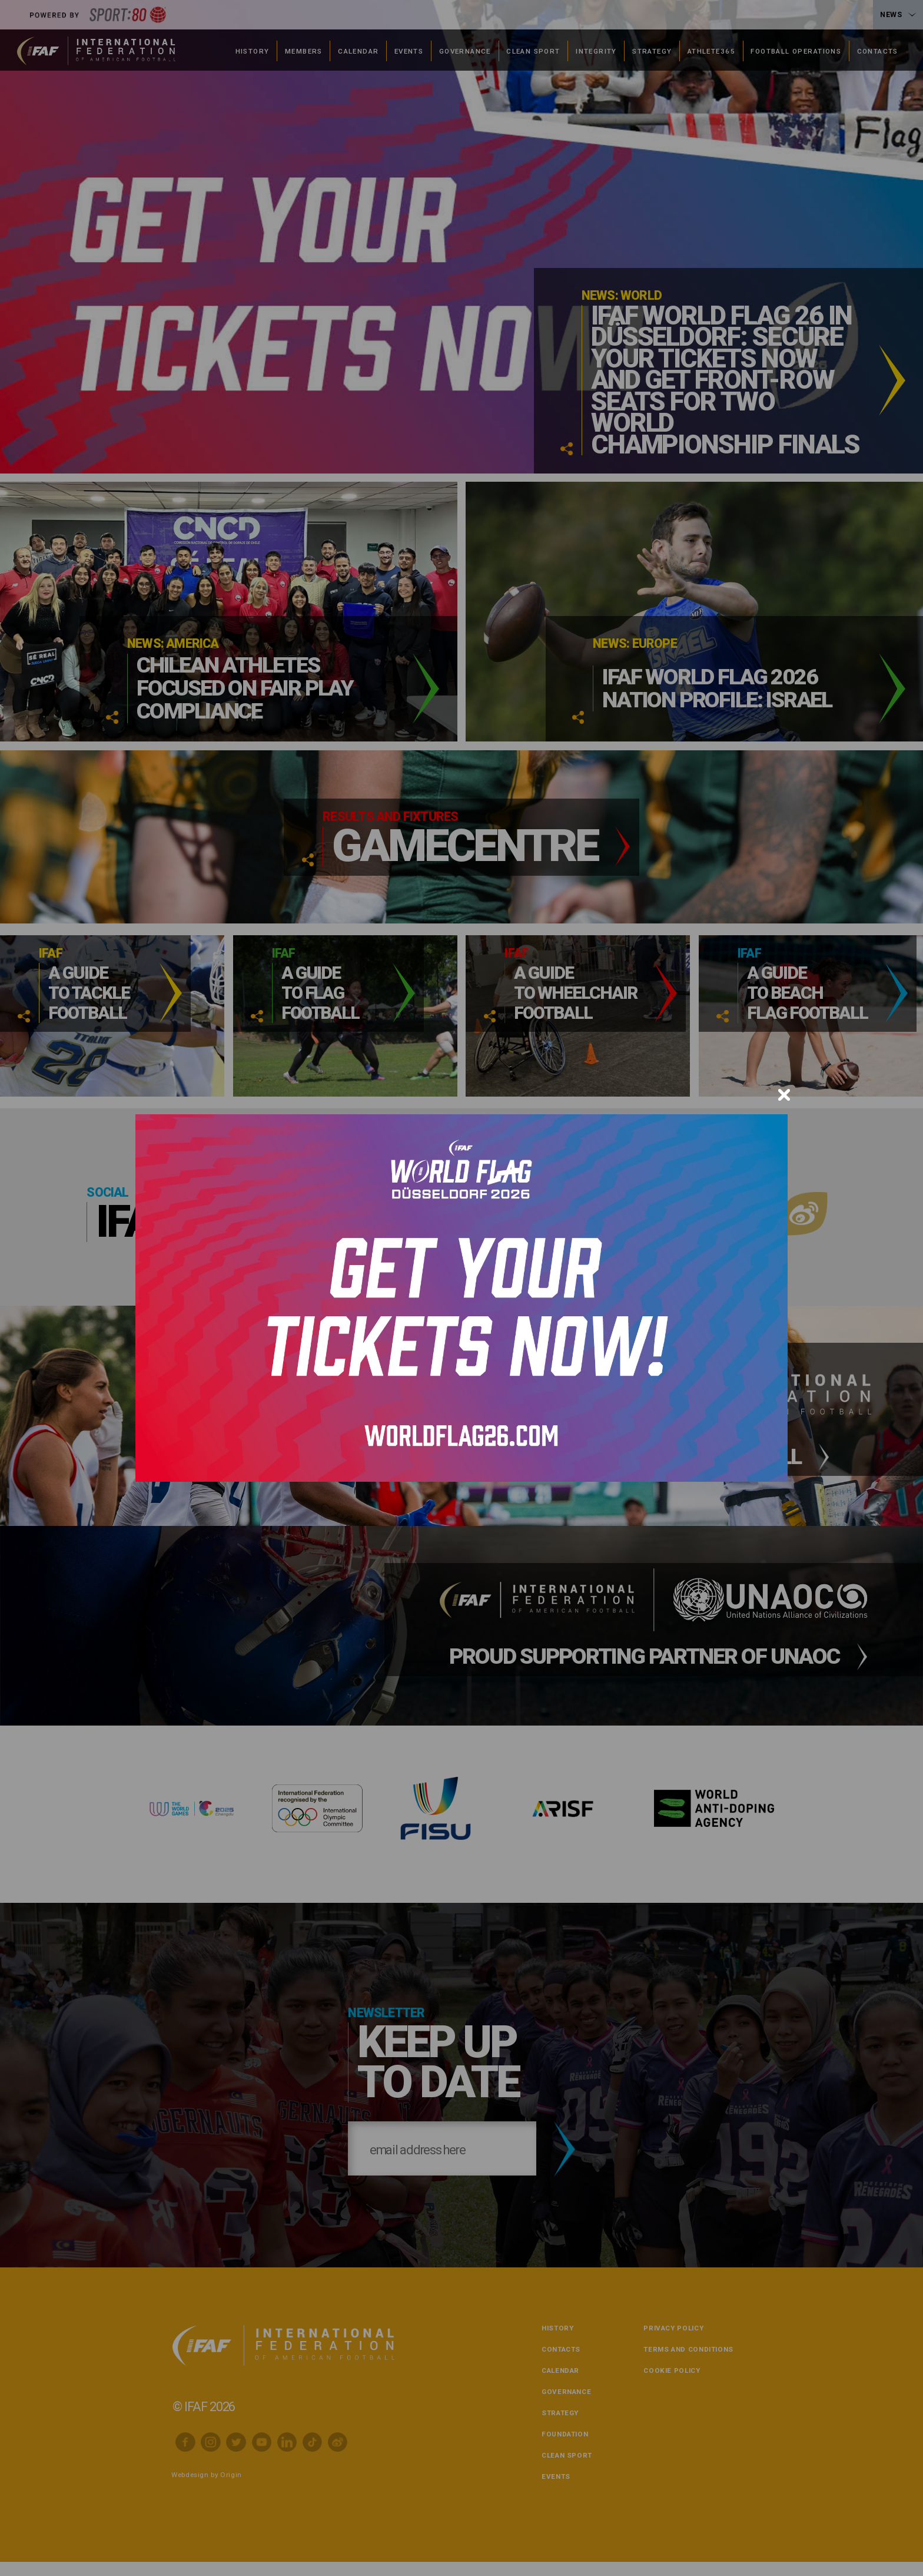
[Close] (784, 1095)
